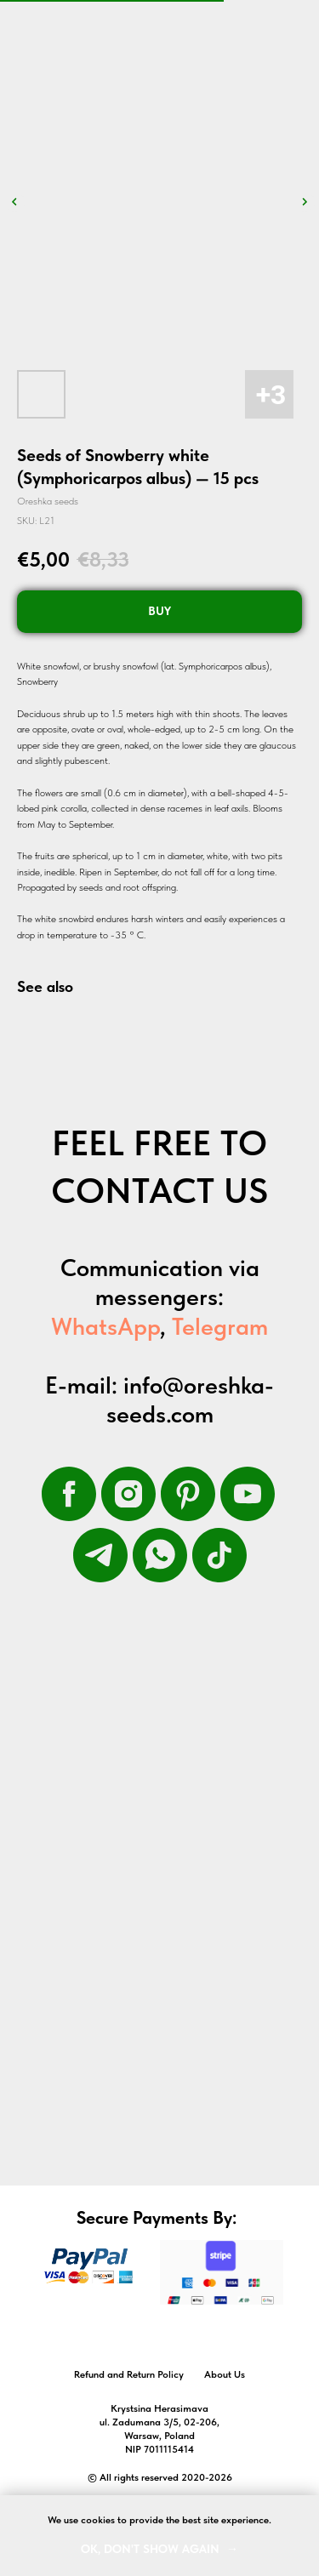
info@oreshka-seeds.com (190, 1399)
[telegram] (100, 1555)
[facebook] (69, 1494)
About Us (224, 2374)
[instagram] (128, 1494)
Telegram (220, 1326)
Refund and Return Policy (129, 2374)
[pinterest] (188, 1494)
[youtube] (247, 1494)
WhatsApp (105, 1326)
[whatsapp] (160, 1555)
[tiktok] (219, 1555)
